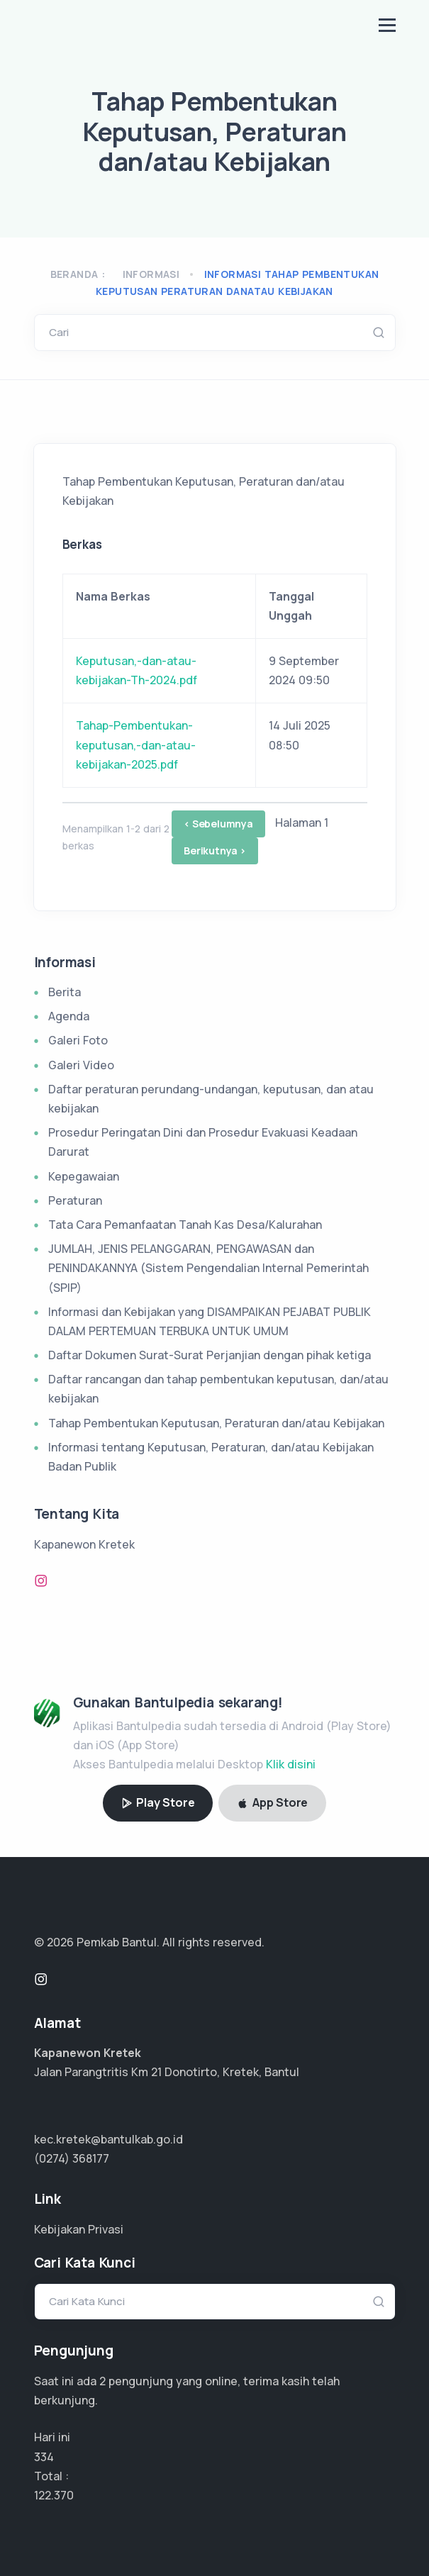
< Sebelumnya (218, 823)
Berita (64, 992)
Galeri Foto (78, 1040)
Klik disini (291, 1764)
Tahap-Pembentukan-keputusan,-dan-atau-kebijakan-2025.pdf (136, 744)
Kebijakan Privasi (78, 2229)
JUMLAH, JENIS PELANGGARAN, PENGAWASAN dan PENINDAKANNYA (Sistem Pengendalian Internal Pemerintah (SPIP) (208, 1268)
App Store (272, 1802)
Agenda (68, 1016)
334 (44, 2457)
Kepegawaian (83, 1176)
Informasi (151, 274)
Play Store (158, 1802)
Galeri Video (81, 1065)
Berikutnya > (215, 850)
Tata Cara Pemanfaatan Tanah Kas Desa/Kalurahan (185, 1224)
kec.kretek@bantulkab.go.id (108, 2139)
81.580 (50, 2495)
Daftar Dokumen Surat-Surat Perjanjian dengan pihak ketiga (209, 1355)
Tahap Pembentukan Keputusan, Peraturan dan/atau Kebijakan (216, 1423)
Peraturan (75, 1200)
